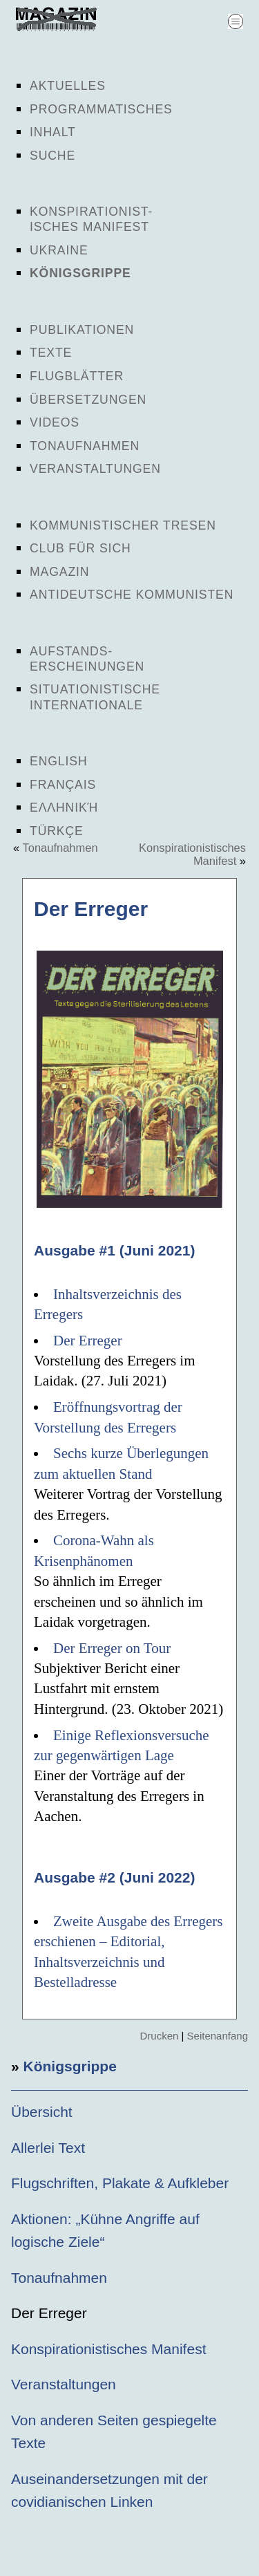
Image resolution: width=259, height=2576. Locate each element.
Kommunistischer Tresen (123, 525)
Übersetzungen (88, 400)
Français (63, 785)
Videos (54, 422)
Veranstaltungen (95, 469)
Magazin (59, 572)
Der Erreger (87, 1340)
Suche (52, 155)
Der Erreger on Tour (112, 1648)
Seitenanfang (217, 2036)
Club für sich (80, 548)
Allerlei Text (48, 2148)
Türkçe (57, 831)
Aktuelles (68, 86)
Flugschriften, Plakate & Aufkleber (120, 2183)
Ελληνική (64, 807)
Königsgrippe (80, 273)
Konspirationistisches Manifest (108, 2349)
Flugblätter (77, 376)
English (59, 761)
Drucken (159, 2036)
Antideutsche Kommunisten (131, 594)
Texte (51, 353)
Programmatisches (101, 109)
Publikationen (82, 330)
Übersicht (42, 2112)
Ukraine (59, 250)
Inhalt (53, 132)
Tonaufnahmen (85, 446)
